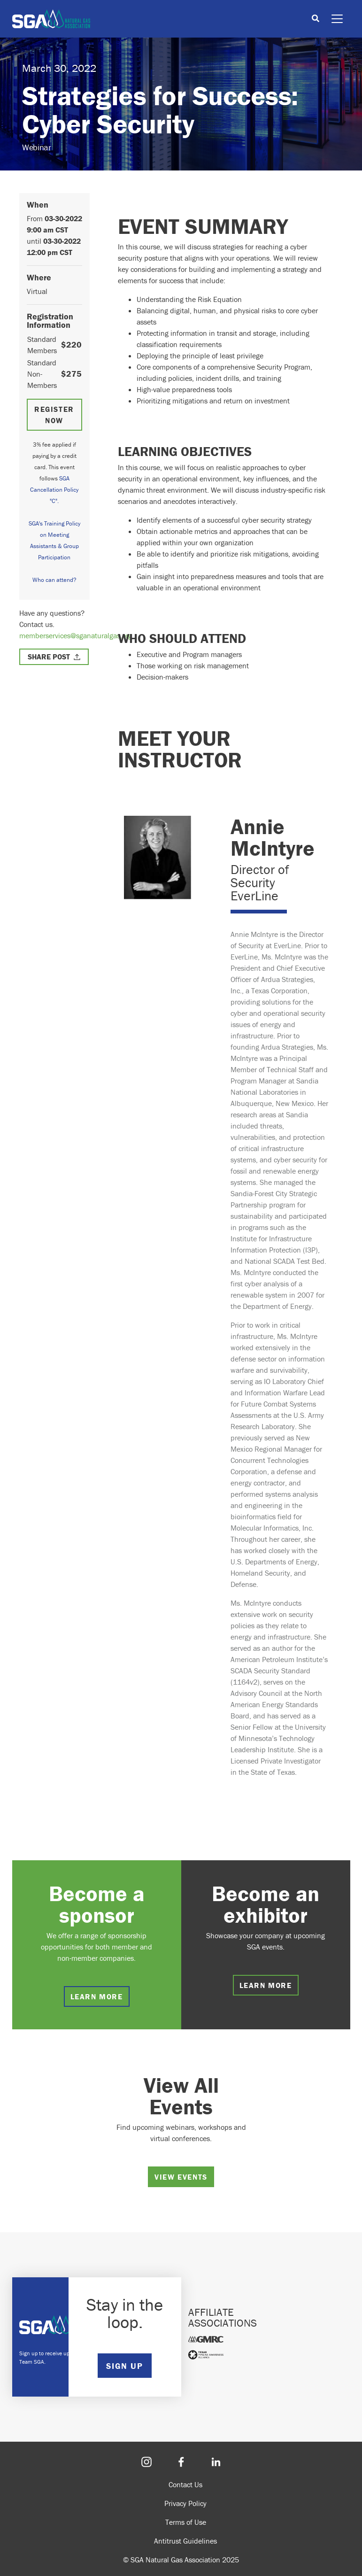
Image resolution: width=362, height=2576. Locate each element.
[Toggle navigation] (337, 18)
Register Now (54, 414)
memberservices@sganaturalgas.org (75, 635)
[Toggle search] (315, 19)
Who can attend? (54, 580)
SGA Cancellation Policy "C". (54, 489)
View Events (181, 2176)
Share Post (49, 656)
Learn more (96, 1996)
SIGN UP (124, 2365)
